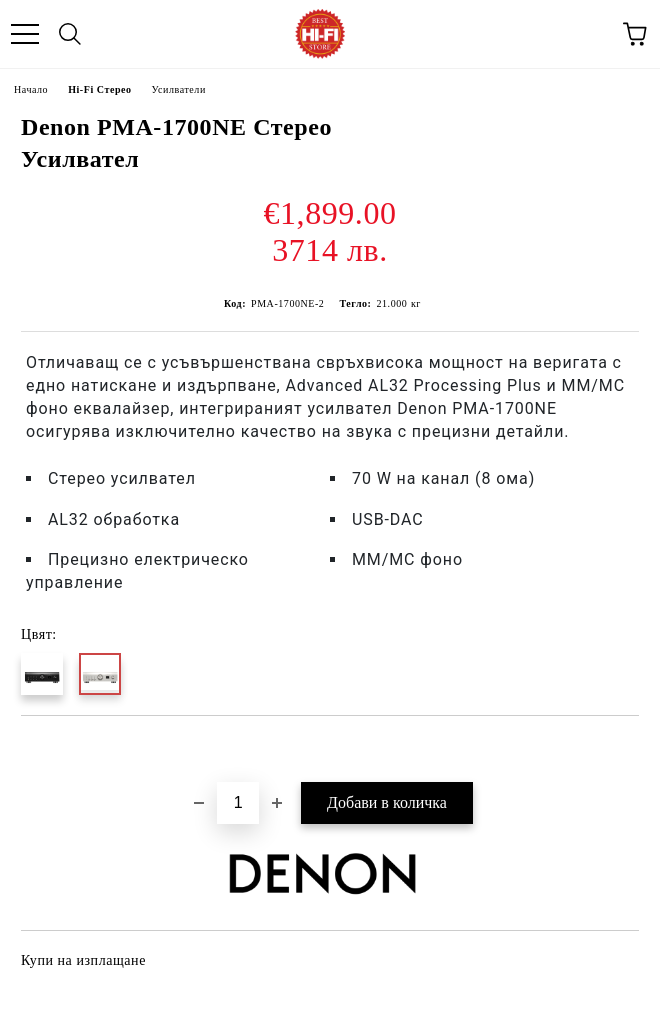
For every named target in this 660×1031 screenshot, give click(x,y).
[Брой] (238, 803)
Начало (31, 89)
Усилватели (179, 89)
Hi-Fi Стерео (99, 89)
